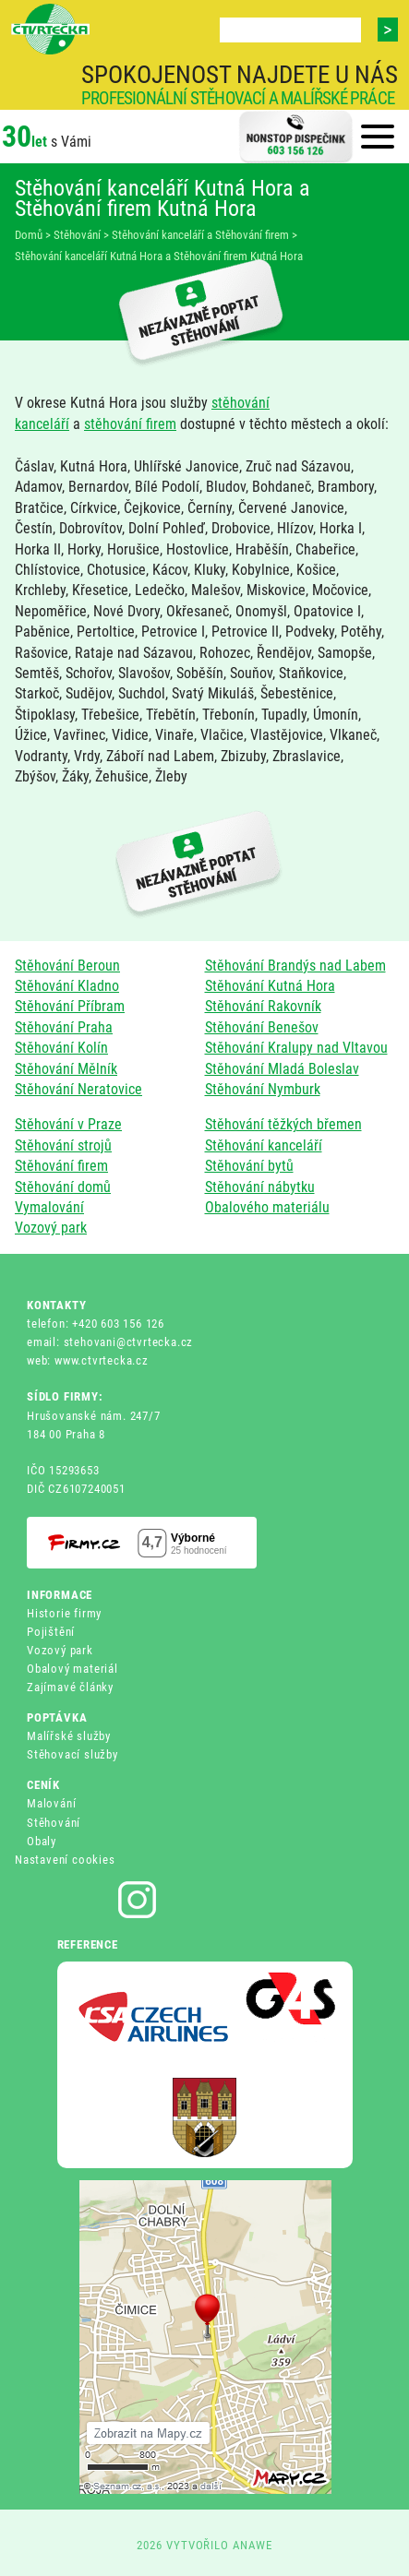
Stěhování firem (61, 1166)
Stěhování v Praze (68, 1124)
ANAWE (252, 2545)
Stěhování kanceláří (263, 1145)
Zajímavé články (70, 1687)
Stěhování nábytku (260, 1187)
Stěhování (53, 1823)
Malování (51, 1803)
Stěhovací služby (72, 1754)
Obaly (41, 1841)
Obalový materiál (72, 1669)
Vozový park (51, 1227)
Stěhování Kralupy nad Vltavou (296, 1047)
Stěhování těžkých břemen (283, 1124)
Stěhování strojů (63, 1145)
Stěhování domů (63, 1187)
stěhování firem (130, 424)
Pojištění (51, 1632)
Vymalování (49, 1207)
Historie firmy (64, 1613)
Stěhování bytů (249, 1166)
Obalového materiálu (267, 1207)
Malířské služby (69, 1736)
